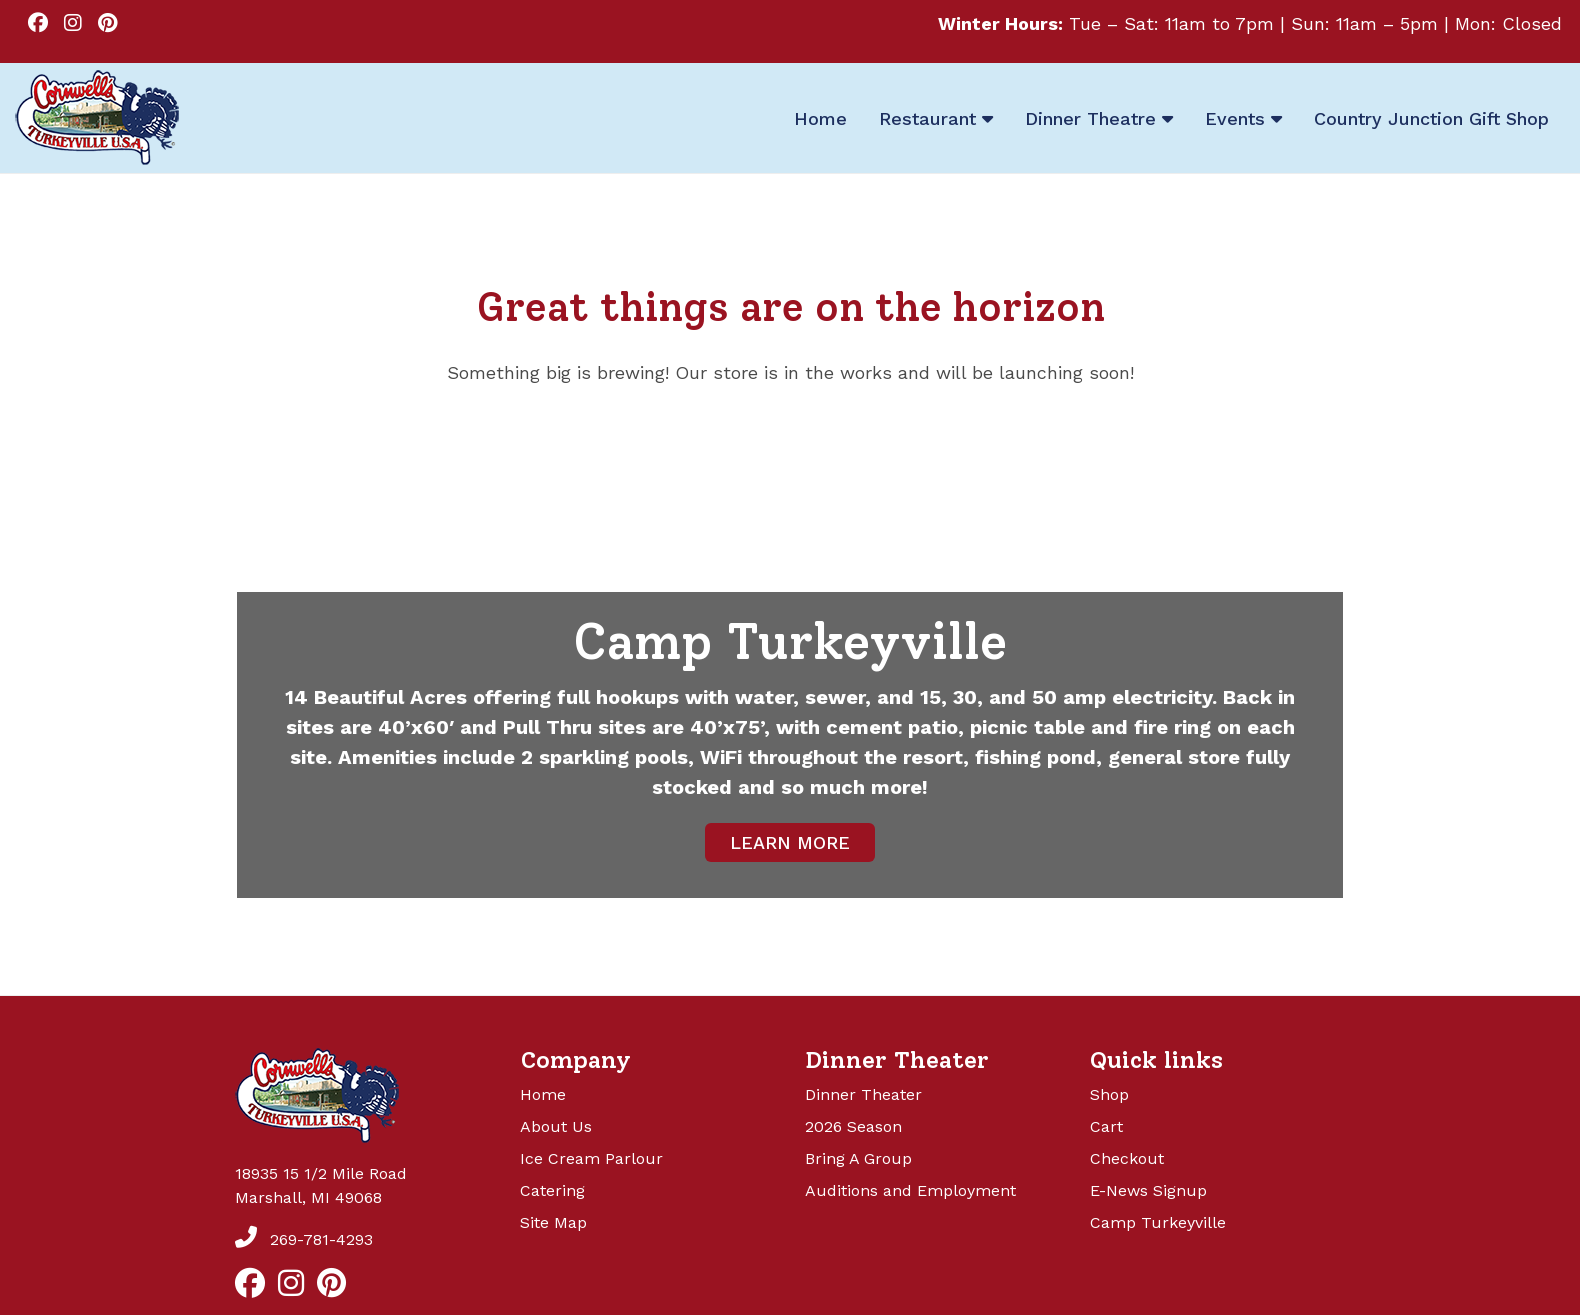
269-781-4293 (304, 1239)
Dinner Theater (863, 1094)
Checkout (1127, 1158)
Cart (1106, 1126)
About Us (556, 1126)
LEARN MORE (790, 842)
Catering (552, 1190)
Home (543, 1094)
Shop (1109, 1094)
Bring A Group (858, 1158)
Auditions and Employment (910, 1190)
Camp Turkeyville (1158, 1222)
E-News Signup (1148, 1190)
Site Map (553, 1222)
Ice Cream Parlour (591, 1158)
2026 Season (853, 1126)
